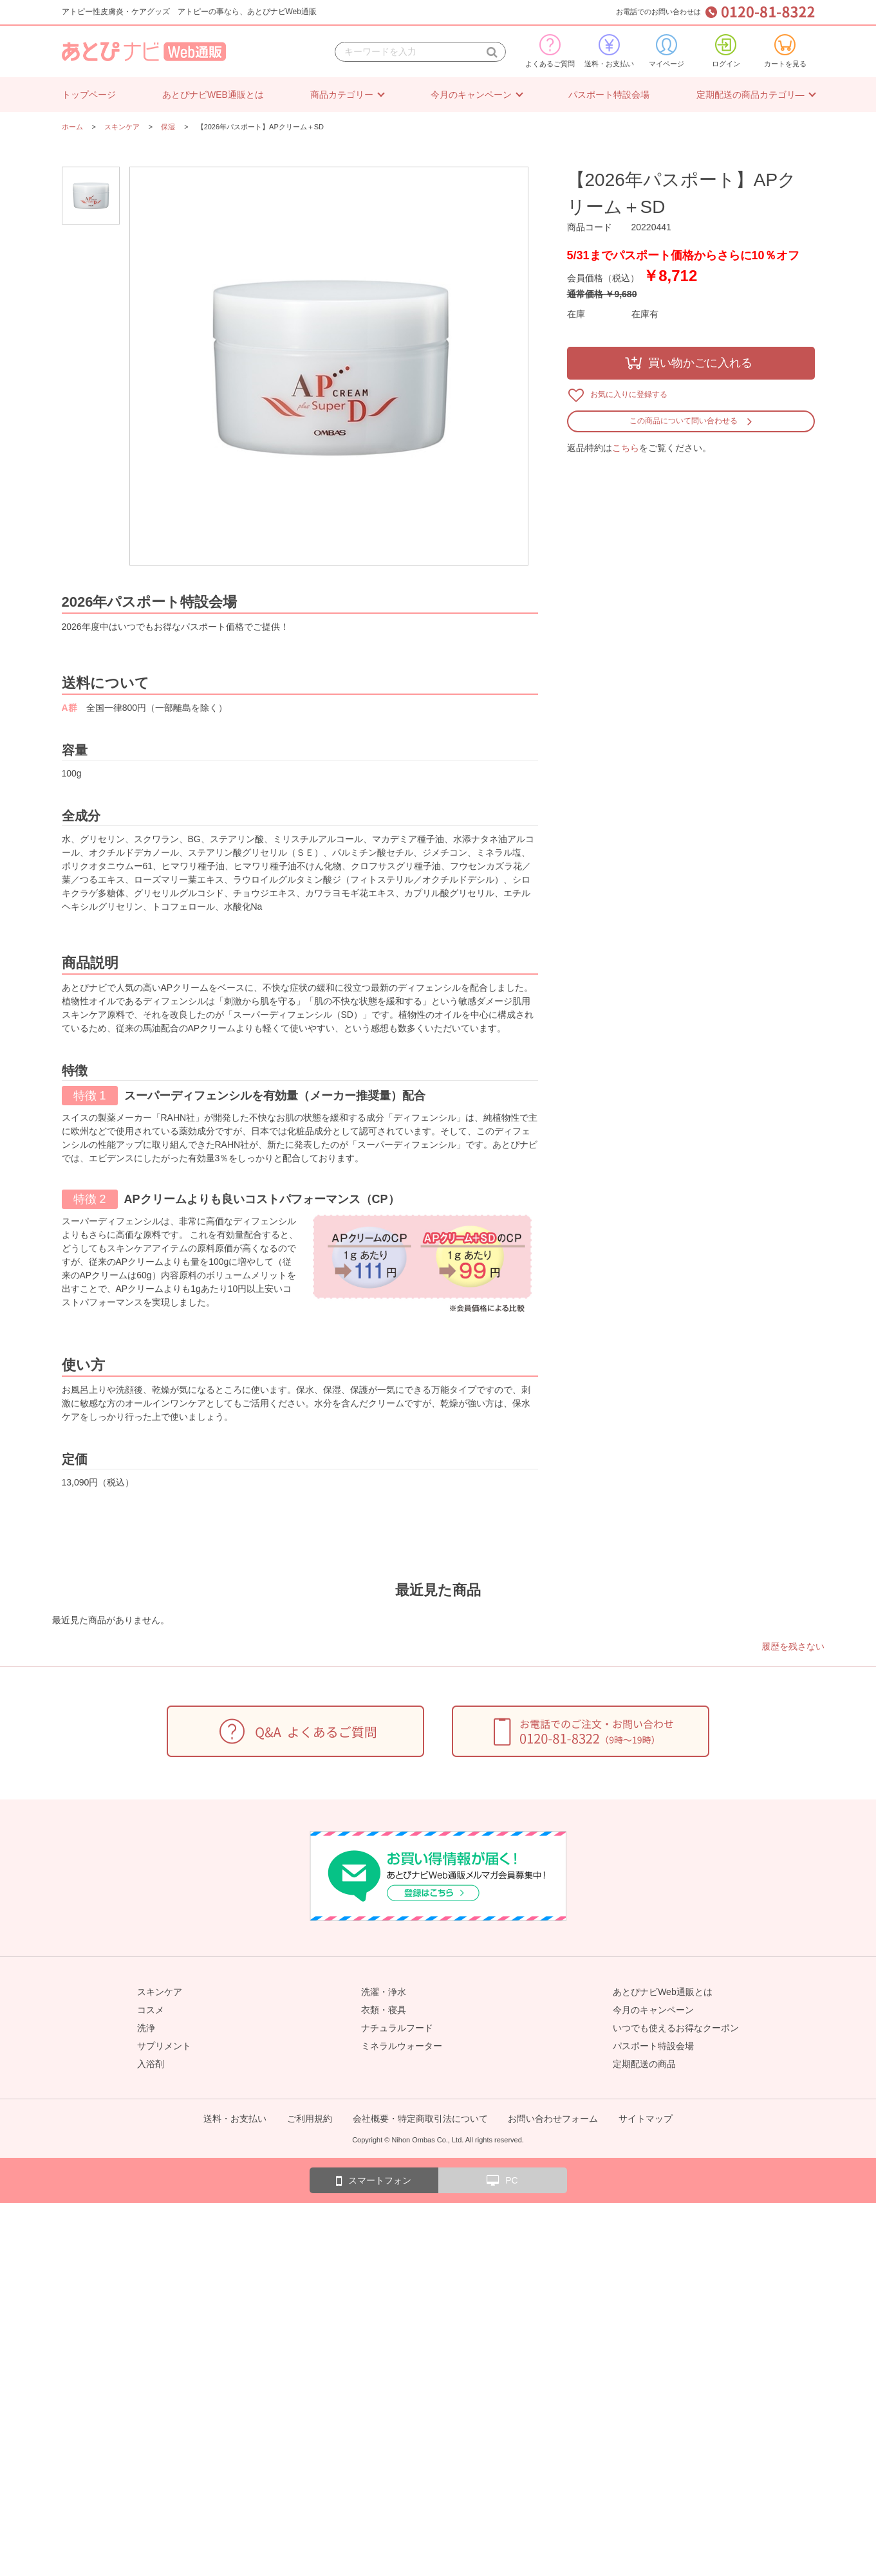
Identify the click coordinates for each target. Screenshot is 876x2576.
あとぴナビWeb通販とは (663, 1992)
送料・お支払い (609, 51)
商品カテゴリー (341, 94)
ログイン (726, 51)
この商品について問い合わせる (683, 420)
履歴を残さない (793, 1646)
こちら (625, 448)
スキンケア (159, 1992)
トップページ (89, 94)
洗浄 (146, 2028)
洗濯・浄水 (383, 1992)
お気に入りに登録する (628, 394)
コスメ (150, 2010)
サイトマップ (646, 2118)
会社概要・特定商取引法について (420, 2118)
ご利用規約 (309, 2118)
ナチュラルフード (397, 2028)
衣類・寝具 (383, 2010)
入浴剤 (150, 2064)
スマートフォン (373, 2181)
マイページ (666, 51)
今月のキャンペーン (471, 94)
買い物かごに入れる (700, 362)
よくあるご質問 (550, 51)
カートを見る (785, 51)
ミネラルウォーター (401, 2046)
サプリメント (164, 2046)
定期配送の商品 (644, 2064)
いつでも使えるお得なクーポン (676, 2028)
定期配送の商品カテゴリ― (750, 94)
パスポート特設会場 (608, 94)
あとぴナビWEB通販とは (213, 94)
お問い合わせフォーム (553, 2118)
